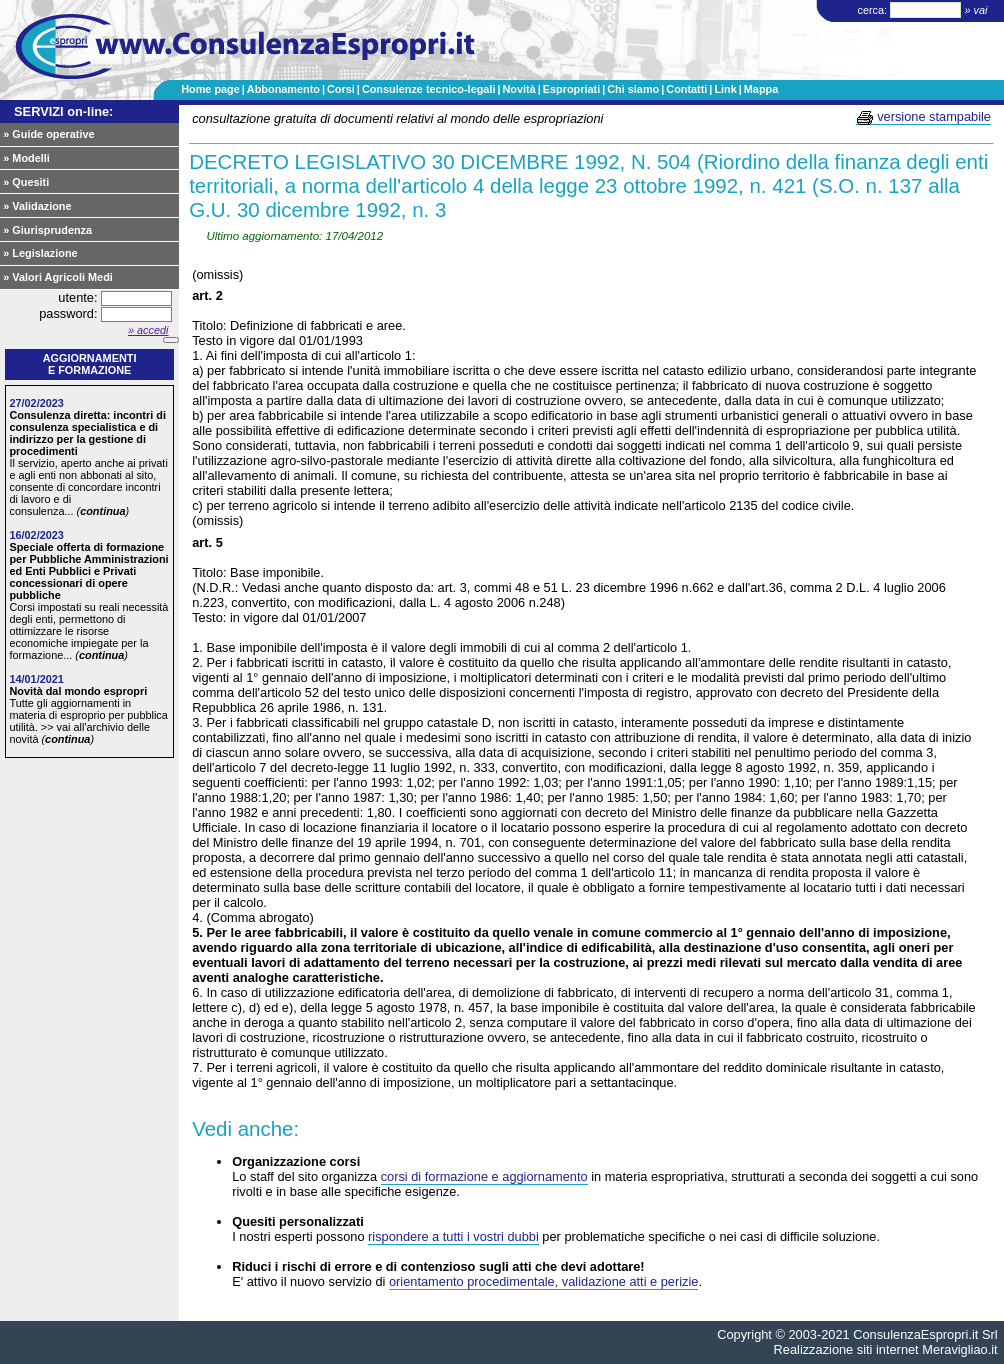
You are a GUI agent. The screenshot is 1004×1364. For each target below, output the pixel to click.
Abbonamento (283, 89)
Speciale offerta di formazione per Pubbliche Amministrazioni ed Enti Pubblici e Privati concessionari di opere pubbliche (88, 571)
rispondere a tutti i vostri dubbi (453, 1236)
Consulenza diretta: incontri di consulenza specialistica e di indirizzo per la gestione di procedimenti (87, 433)
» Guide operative (48, 134)
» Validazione (37, 206)
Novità (518, 89)
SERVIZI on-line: (63, 111)
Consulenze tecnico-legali (429, 89)
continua (102, 511)
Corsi (341, 89)
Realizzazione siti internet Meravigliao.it (886, 1349)
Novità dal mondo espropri (78, 691)
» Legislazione (40, 253)
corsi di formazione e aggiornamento (484, 1176)
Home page (210, 89)
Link (725, 89)
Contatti (686, 89)
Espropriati (571, 89)
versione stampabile (923, 117)
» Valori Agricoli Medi (58, 277)
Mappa (761, 89)
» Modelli (26, 158)
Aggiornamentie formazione (90, 364)
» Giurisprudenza (47, 230)
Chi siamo (633, 89)
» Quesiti (26, 182)
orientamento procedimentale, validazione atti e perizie (543, 1281)
